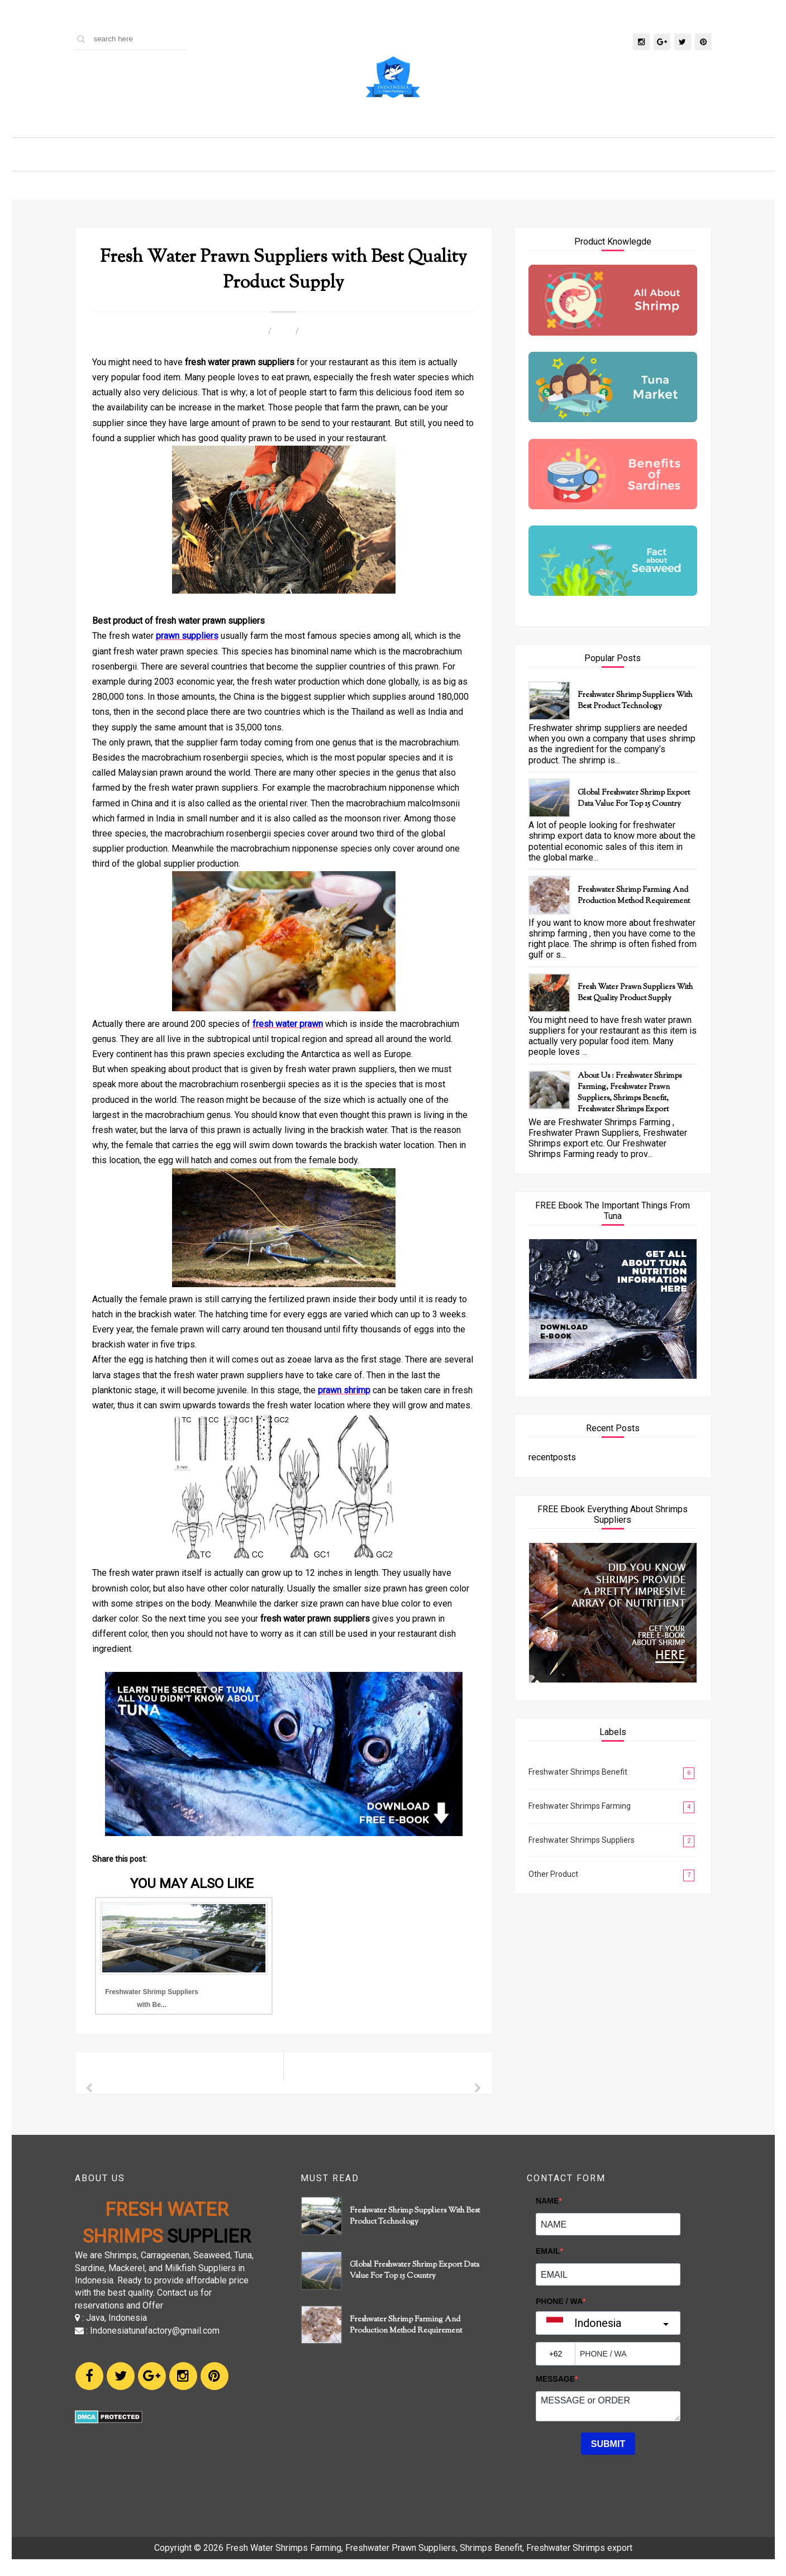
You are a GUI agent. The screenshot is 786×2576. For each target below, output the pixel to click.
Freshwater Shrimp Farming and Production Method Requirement (634, 896)
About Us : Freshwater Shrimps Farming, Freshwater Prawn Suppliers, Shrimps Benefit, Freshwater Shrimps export (630, 1092)
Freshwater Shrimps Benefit (577, 1771)
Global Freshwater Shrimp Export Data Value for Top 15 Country (634, 798)
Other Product (553, 1874)
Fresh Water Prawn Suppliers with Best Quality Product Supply (635, 993)
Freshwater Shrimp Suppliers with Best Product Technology (635, 701)
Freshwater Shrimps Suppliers (581, 1840)
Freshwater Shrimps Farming (579, 1805)
